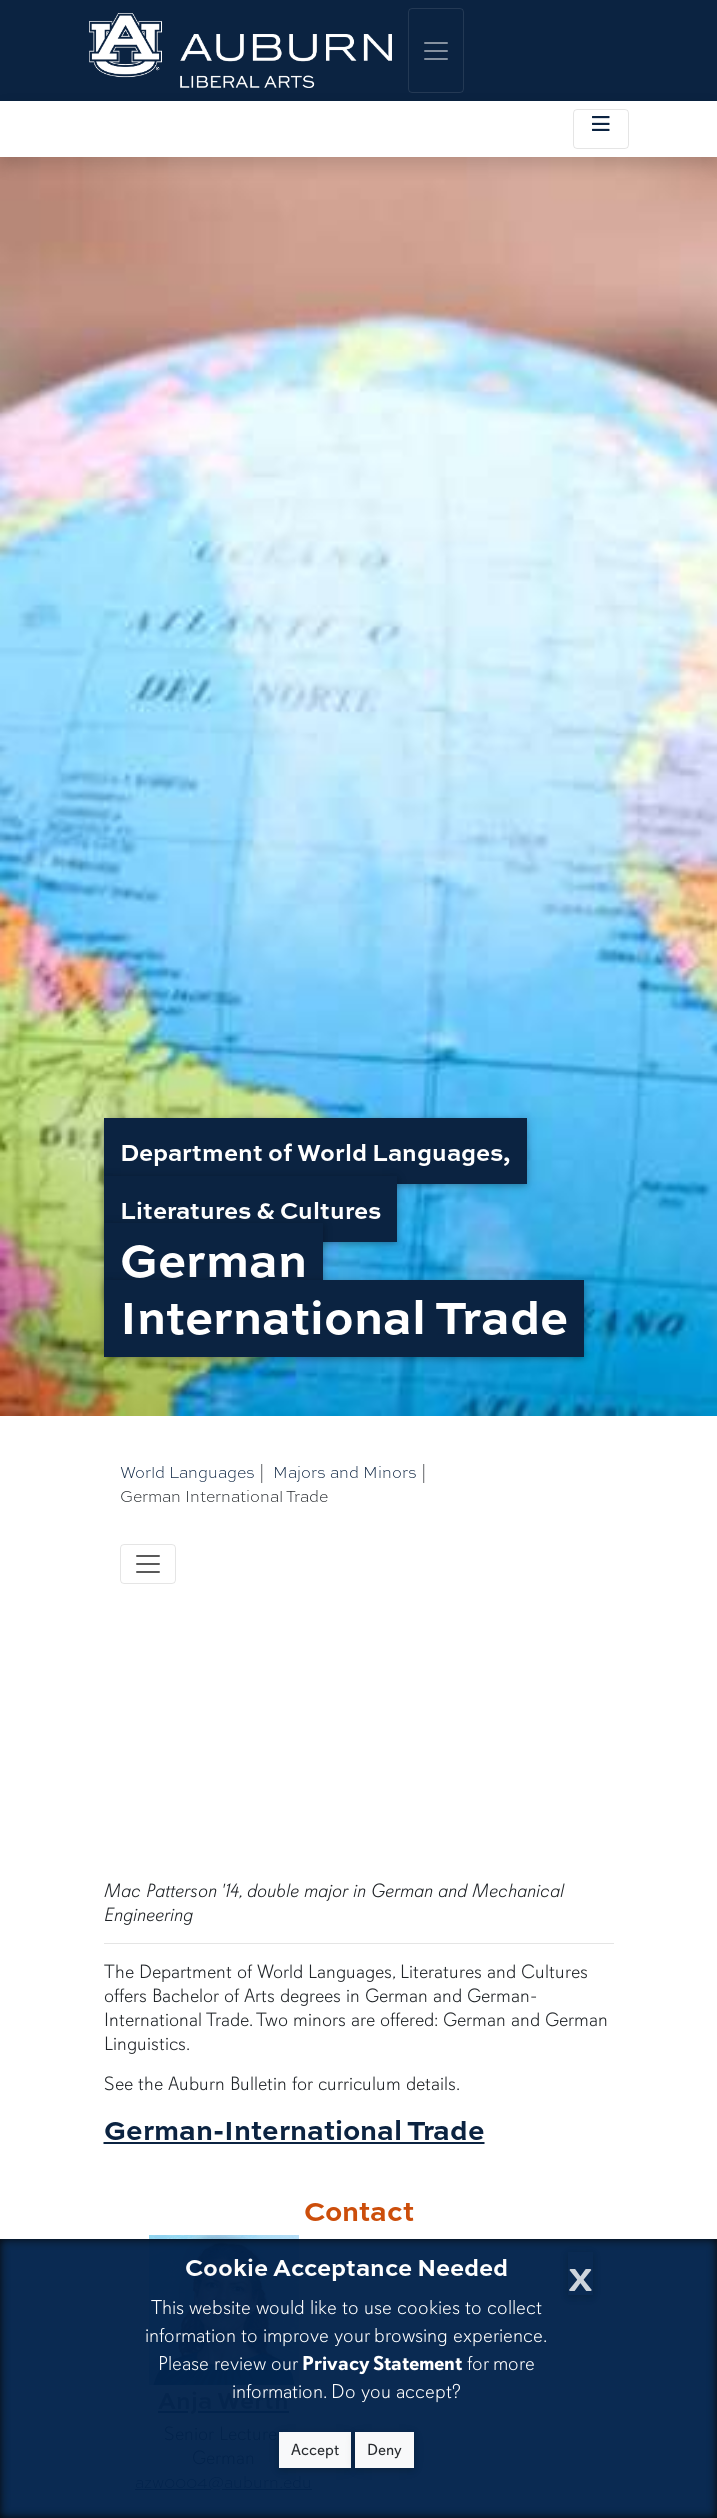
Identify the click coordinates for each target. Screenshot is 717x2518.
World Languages (187, 1471)
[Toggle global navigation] (436, 50)
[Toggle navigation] (148, 1564)
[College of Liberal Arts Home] (241, 50)
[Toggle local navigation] (601, 129)
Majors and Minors (345, 1471)
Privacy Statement (382, 2363)
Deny (384, 2450)
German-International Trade (294, 2128)
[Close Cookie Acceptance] (580, 2273)
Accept (315, 2450)
